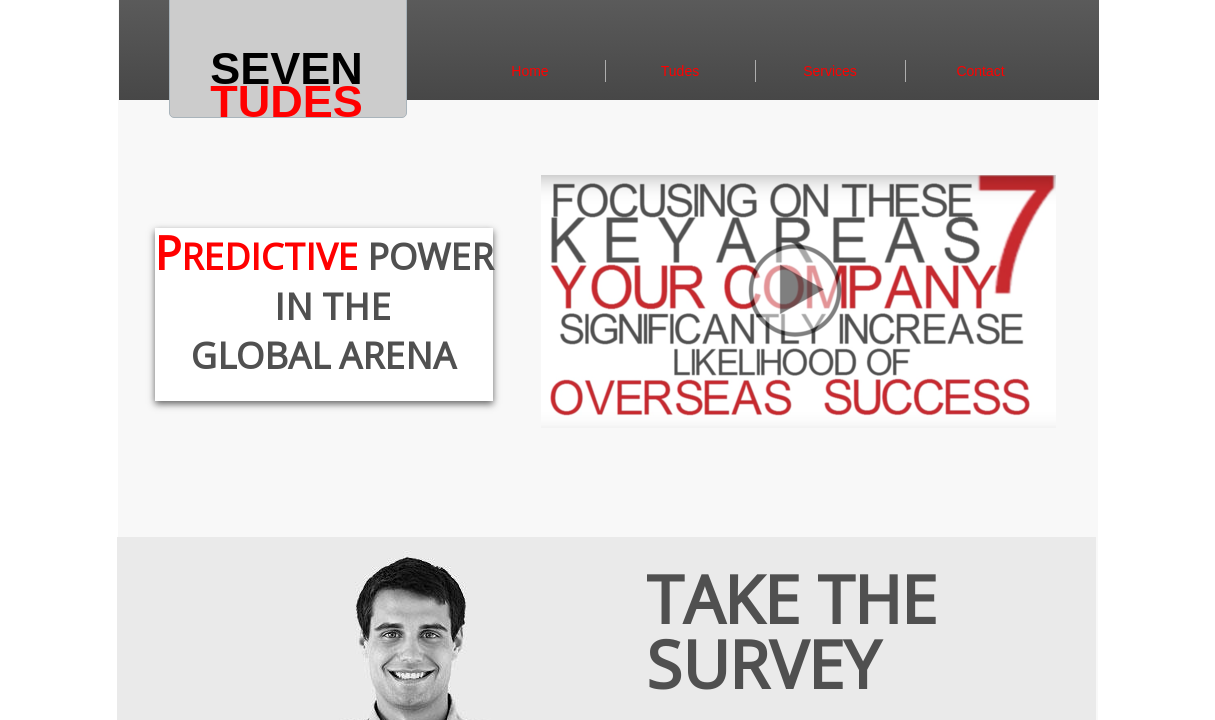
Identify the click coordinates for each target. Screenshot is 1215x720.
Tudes (680, 71)
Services (830, 71)
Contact (980, 71)
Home (529, 71)
